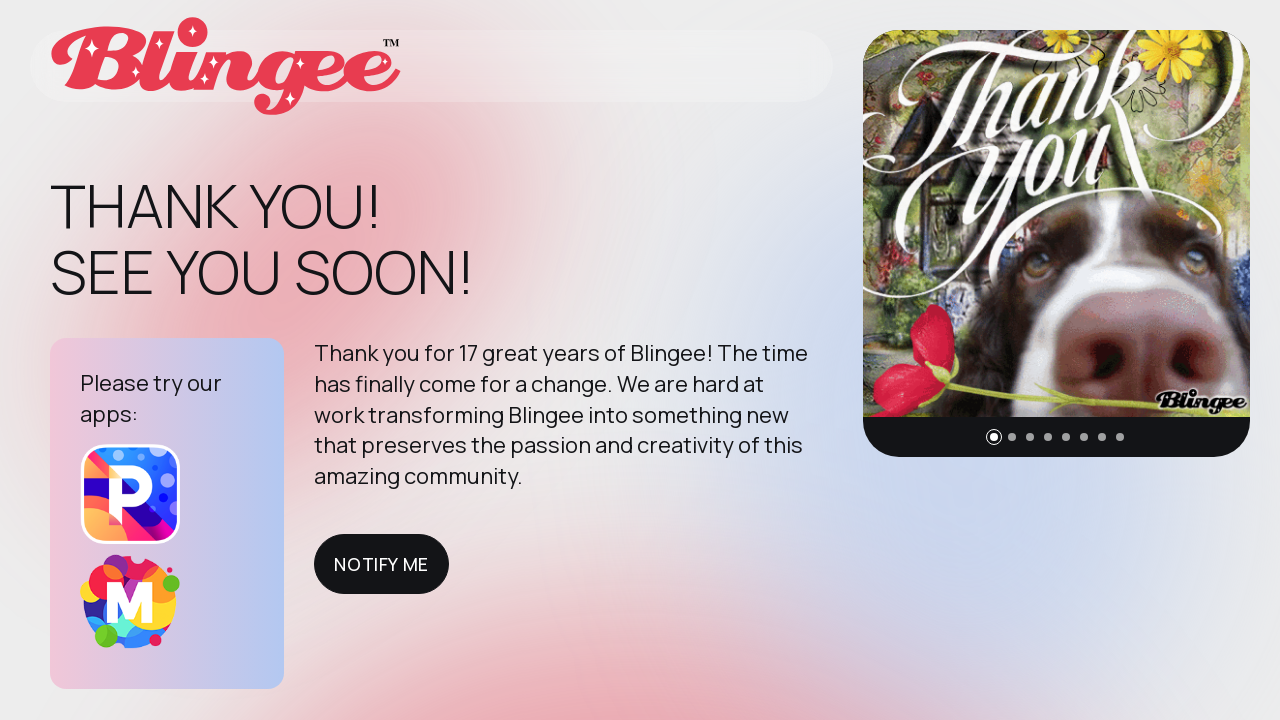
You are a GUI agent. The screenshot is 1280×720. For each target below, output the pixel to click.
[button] (994, 437)
